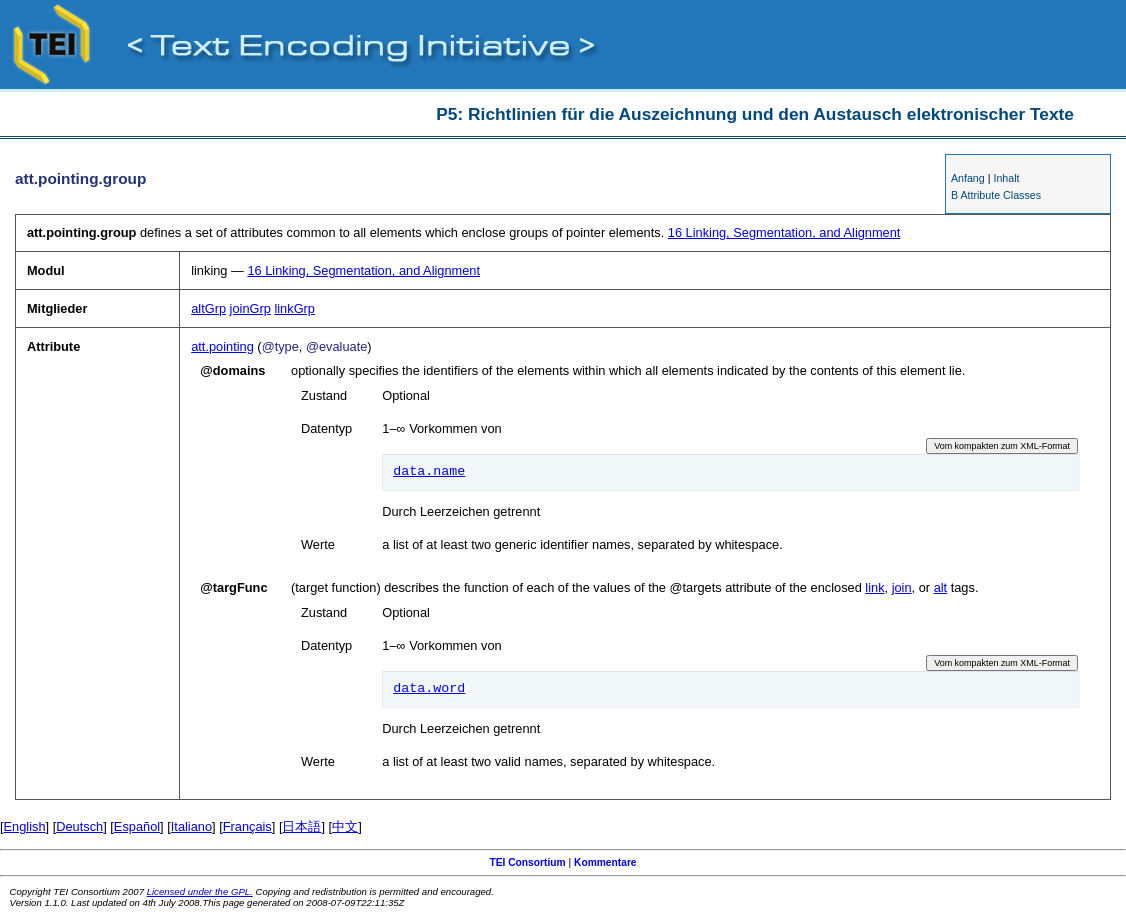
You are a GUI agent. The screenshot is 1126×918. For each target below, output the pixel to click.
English (25, 826)
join (902, 587)
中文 (345, 826)
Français (247, 826)
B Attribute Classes (996, 195)
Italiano (191, 826)
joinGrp (250, 308)
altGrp (208, 308)
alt (941, 587)
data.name (429, 472)
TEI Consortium (527, 862)
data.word (429, 689)
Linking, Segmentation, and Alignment (784, 232)
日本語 (301, 826)
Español (137, 826)
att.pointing (222, 346)
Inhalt (1006, 178)
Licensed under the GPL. (200, 891)
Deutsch (79, 826)
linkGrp (294, 308)
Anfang (968, 178)
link (874, 587)
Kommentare (605, 862)
